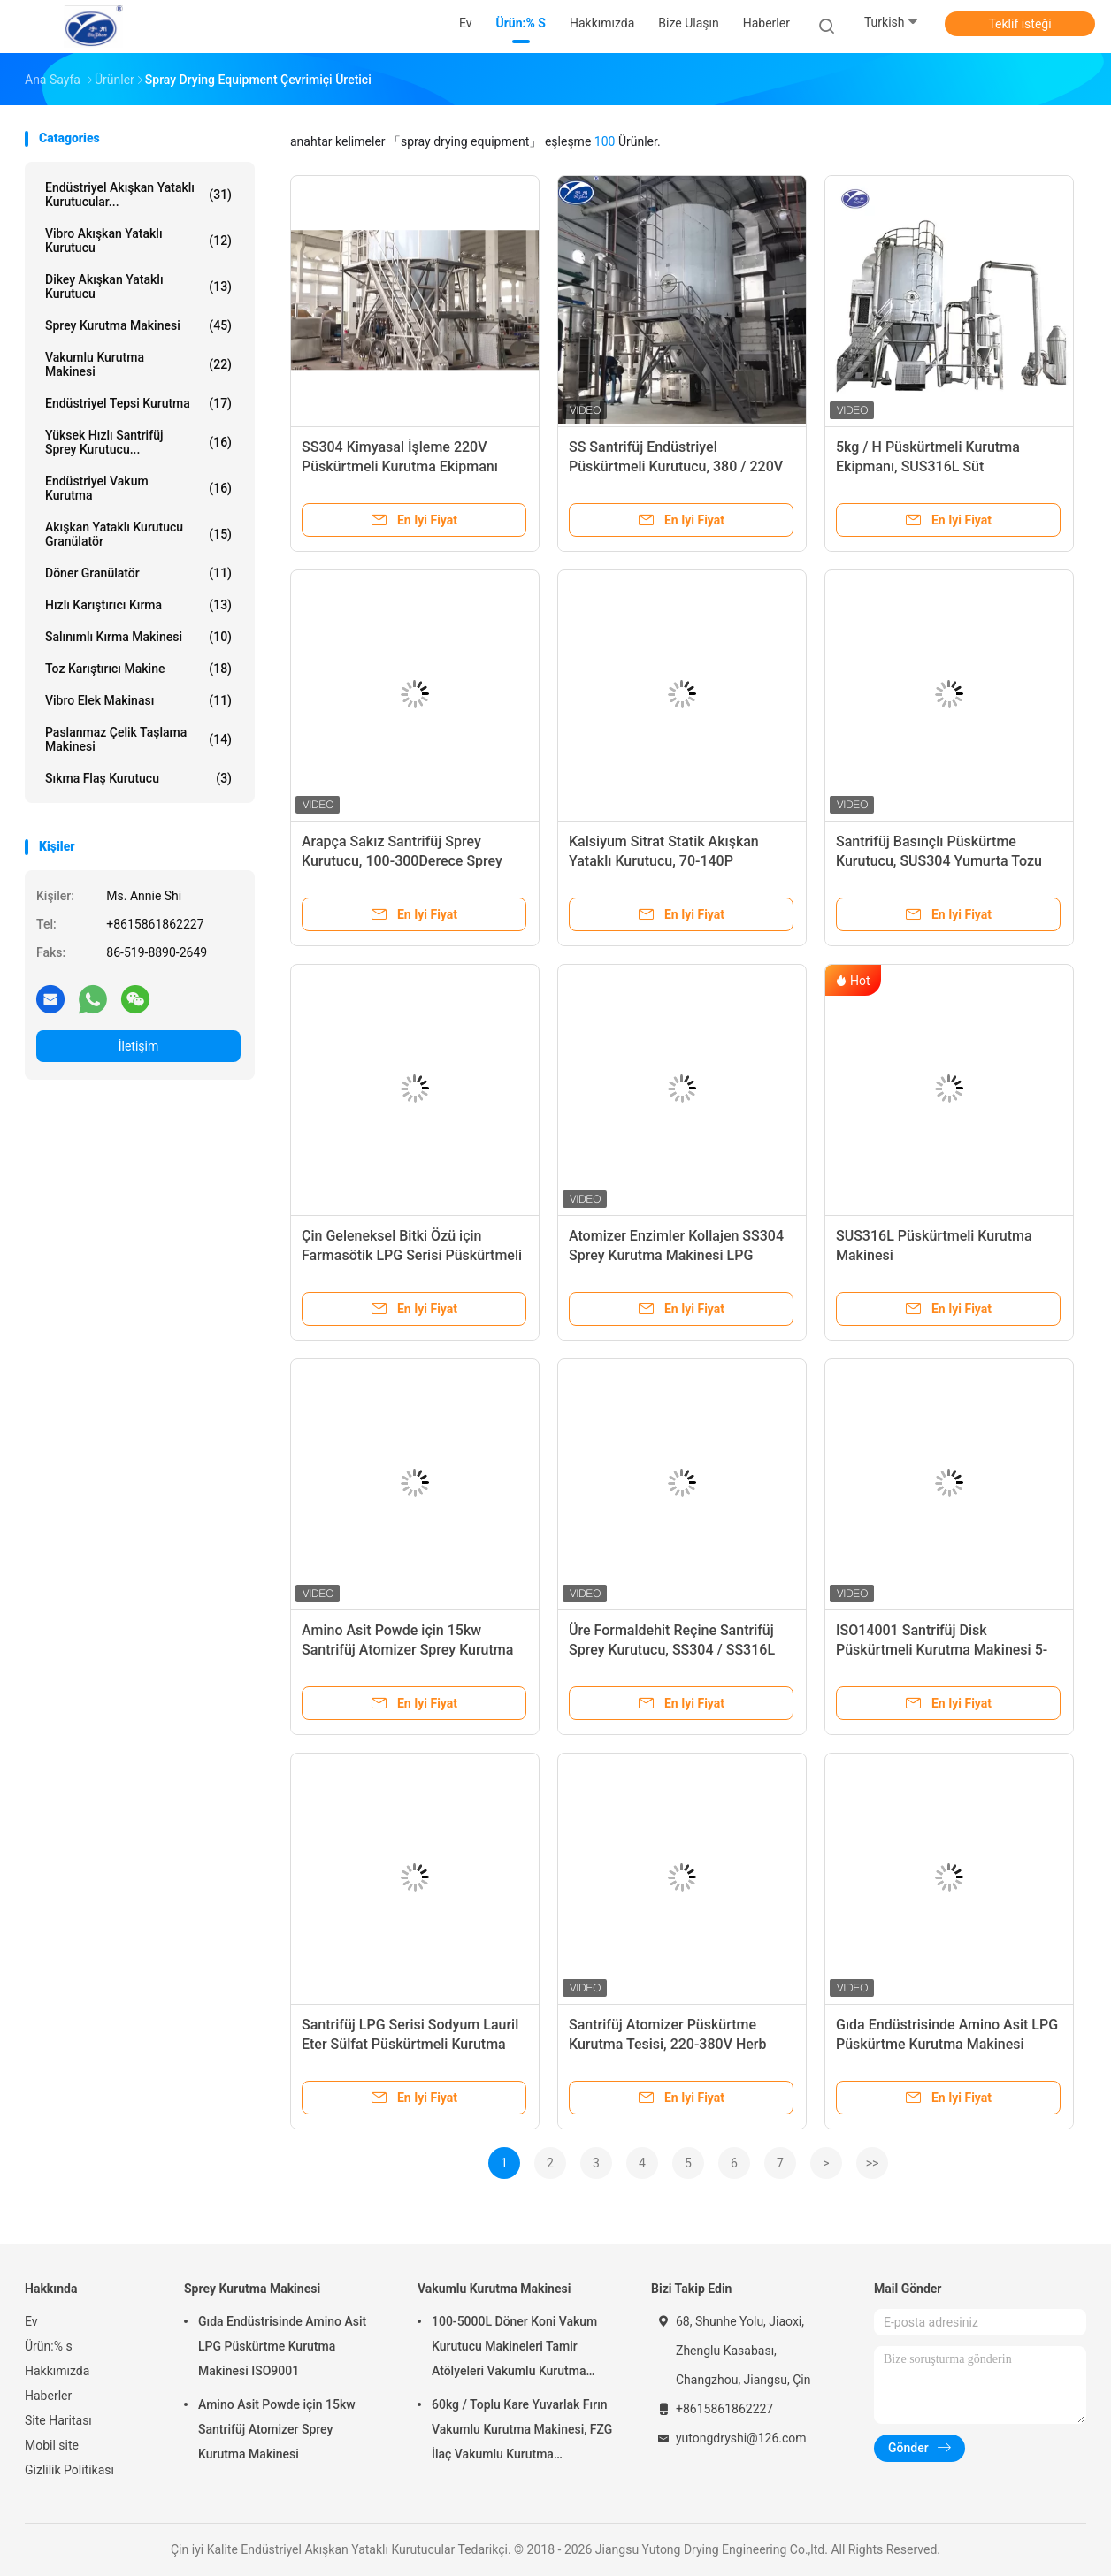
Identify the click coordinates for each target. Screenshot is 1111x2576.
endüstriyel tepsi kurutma (138, 403)
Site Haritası (58, 2420)
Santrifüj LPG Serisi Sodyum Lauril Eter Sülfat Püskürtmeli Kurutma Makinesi (410, 2044)
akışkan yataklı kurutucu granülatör (138, 534)
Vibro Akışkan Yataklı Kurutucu (138, 240)
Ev (31, 2321)
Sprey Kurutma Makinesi (138, 325)
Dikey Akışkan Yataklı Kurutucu (138, 286)
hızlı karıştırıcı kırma (138, 605)
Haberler (48, 2396)
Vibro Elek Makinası (138, 700)
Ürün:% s (49, 2346)
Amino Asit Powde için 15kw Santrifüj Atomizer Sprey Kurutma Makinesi (407, 1650)
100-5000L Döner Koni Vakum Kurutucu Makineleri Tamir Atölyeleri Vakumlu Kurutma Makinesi (514, 2348)
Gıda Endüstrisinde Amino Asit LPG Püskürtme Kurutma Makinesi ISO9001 (947, 2044)
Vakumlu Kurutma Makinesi (138, 364)
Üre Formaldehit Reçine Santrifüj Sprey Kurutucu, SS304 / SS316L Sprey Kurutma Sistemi (672, 1650)
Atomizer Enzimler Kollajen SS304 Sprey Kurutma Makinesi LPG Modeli (676, 1255)
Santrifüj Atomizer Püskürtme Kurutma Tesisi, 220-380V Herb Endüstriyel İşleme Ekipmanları (668, 2044)
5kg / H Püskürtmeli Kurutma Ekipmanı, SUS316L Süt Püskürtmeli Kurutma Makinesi (933, 466)
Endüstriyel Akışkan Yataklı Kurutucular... (138, 194)
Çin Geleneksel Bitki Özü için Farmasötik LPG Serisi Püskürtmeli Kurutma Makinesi (412, 1255)
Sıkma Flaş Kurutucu (138, 778)
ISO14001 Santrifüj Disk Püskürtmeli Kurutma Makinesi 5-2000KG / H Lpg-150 (941, 1650)
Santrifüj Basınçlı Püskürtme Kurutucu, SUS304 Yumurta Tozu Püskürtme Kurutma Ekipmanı (939, 861)
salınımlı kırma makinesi (138, 637)
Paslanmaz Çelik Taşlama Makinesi (138, 739)
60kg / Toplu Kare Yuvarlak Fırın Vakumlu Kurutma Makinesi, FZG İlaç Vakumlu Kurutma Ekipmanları (522, 2431)
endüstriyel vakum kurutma (138, 488)
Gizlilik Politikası (69, 2470)
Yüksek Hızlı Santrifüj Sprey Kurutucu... (138, 442)
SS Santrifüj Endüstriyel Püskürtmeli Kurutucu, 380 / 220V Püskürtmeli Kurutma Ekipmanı (676, 466)
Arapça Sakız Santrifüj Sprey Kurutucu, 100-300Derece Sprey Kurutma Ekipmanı (402, 861)
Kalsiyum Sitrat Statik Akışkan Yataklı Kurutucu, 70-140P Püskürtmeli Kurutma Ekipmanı (667, 861)
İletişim (139, 1046)
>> (872, 2163)
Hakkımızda (57, 2371)
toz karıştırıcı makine (138, 668)
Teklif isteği (1019, 24)
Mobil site (52, 2445)
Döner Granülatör (138, 573)
